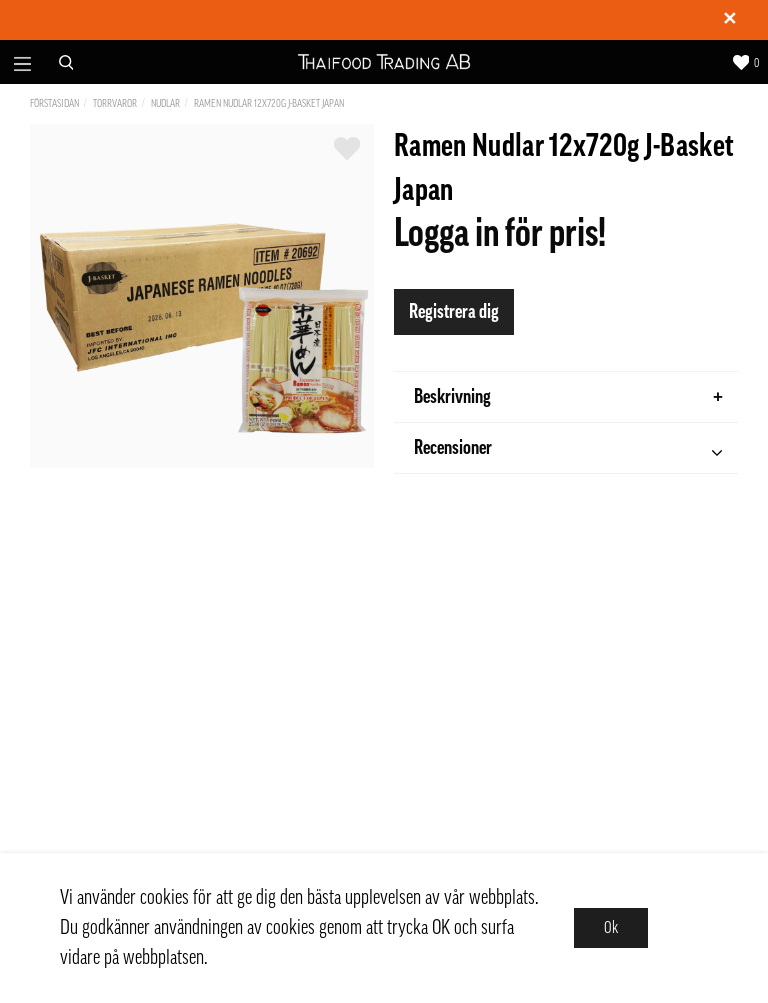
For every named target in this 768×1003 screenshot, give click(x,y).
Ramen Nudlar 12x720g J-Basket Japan (269, 103)
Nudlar (165, 103)
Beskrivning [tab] (568, 397)
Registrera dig (454, 312)
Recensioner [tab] (568, 450)
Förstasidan (54, 103)
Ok (611, 928)
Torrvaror (115, 103)
